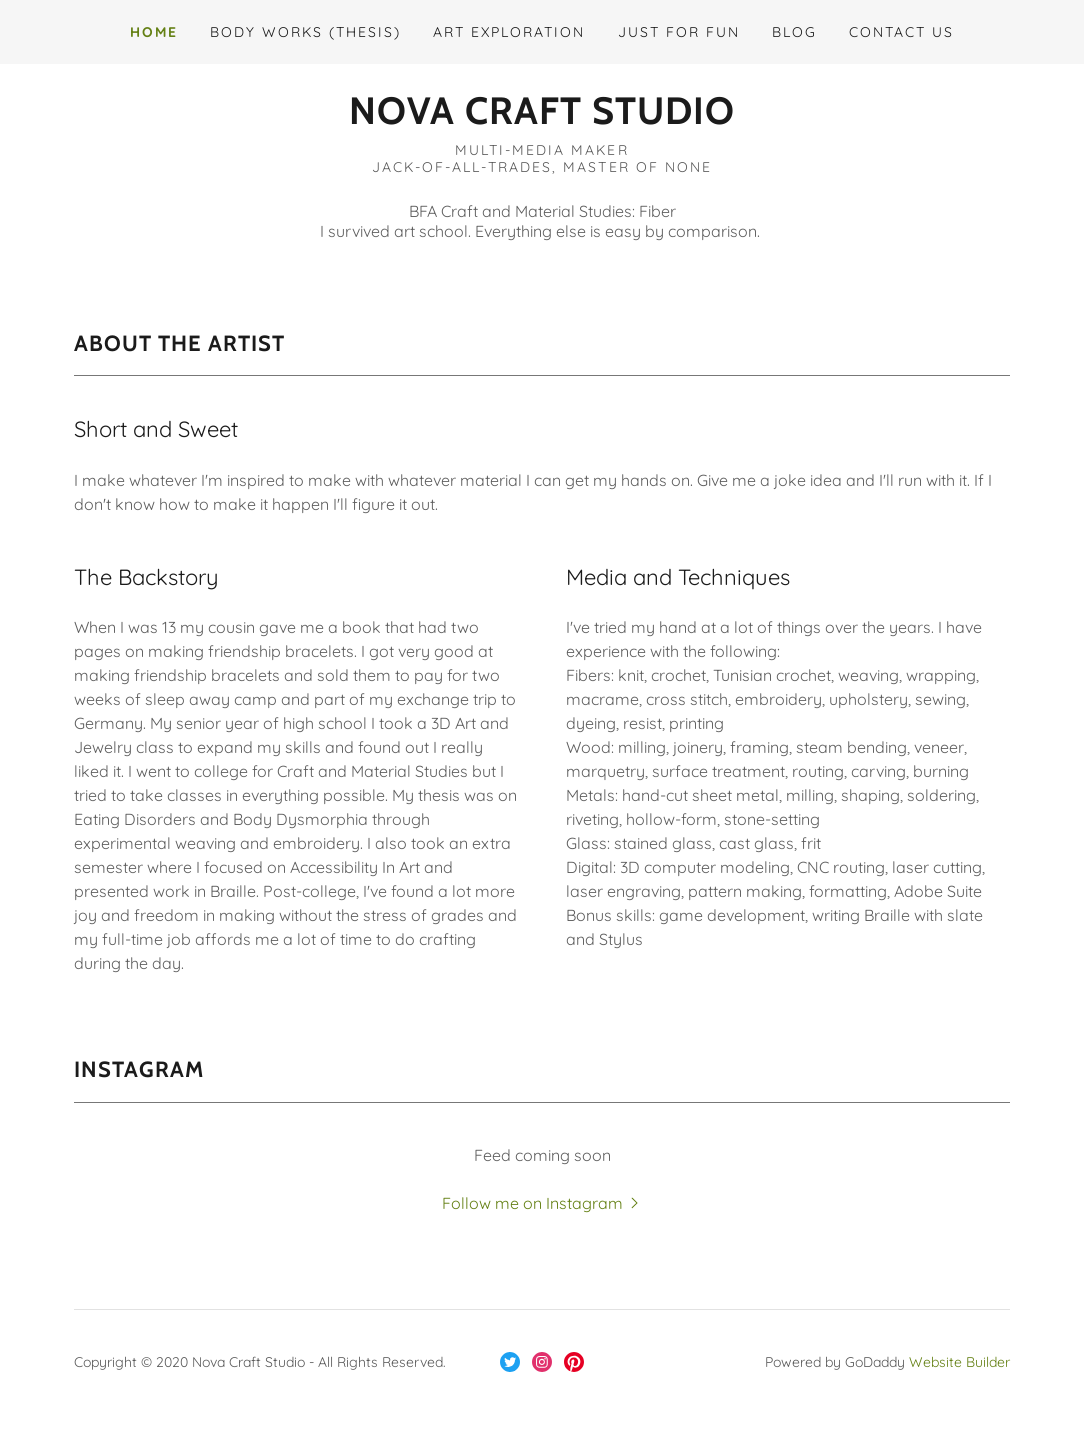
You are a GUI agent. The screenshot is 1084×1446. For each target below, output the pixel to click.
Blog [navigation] (794, 32)
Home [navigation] (154, 32)
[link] (510, 1362)
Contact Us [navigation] (901, 32)
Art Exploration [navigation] (509, 32)
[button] (542, 111)
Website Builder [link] (959, 1362)
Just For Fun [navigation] (679, 32)
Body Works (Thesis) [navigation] (305, 32)
